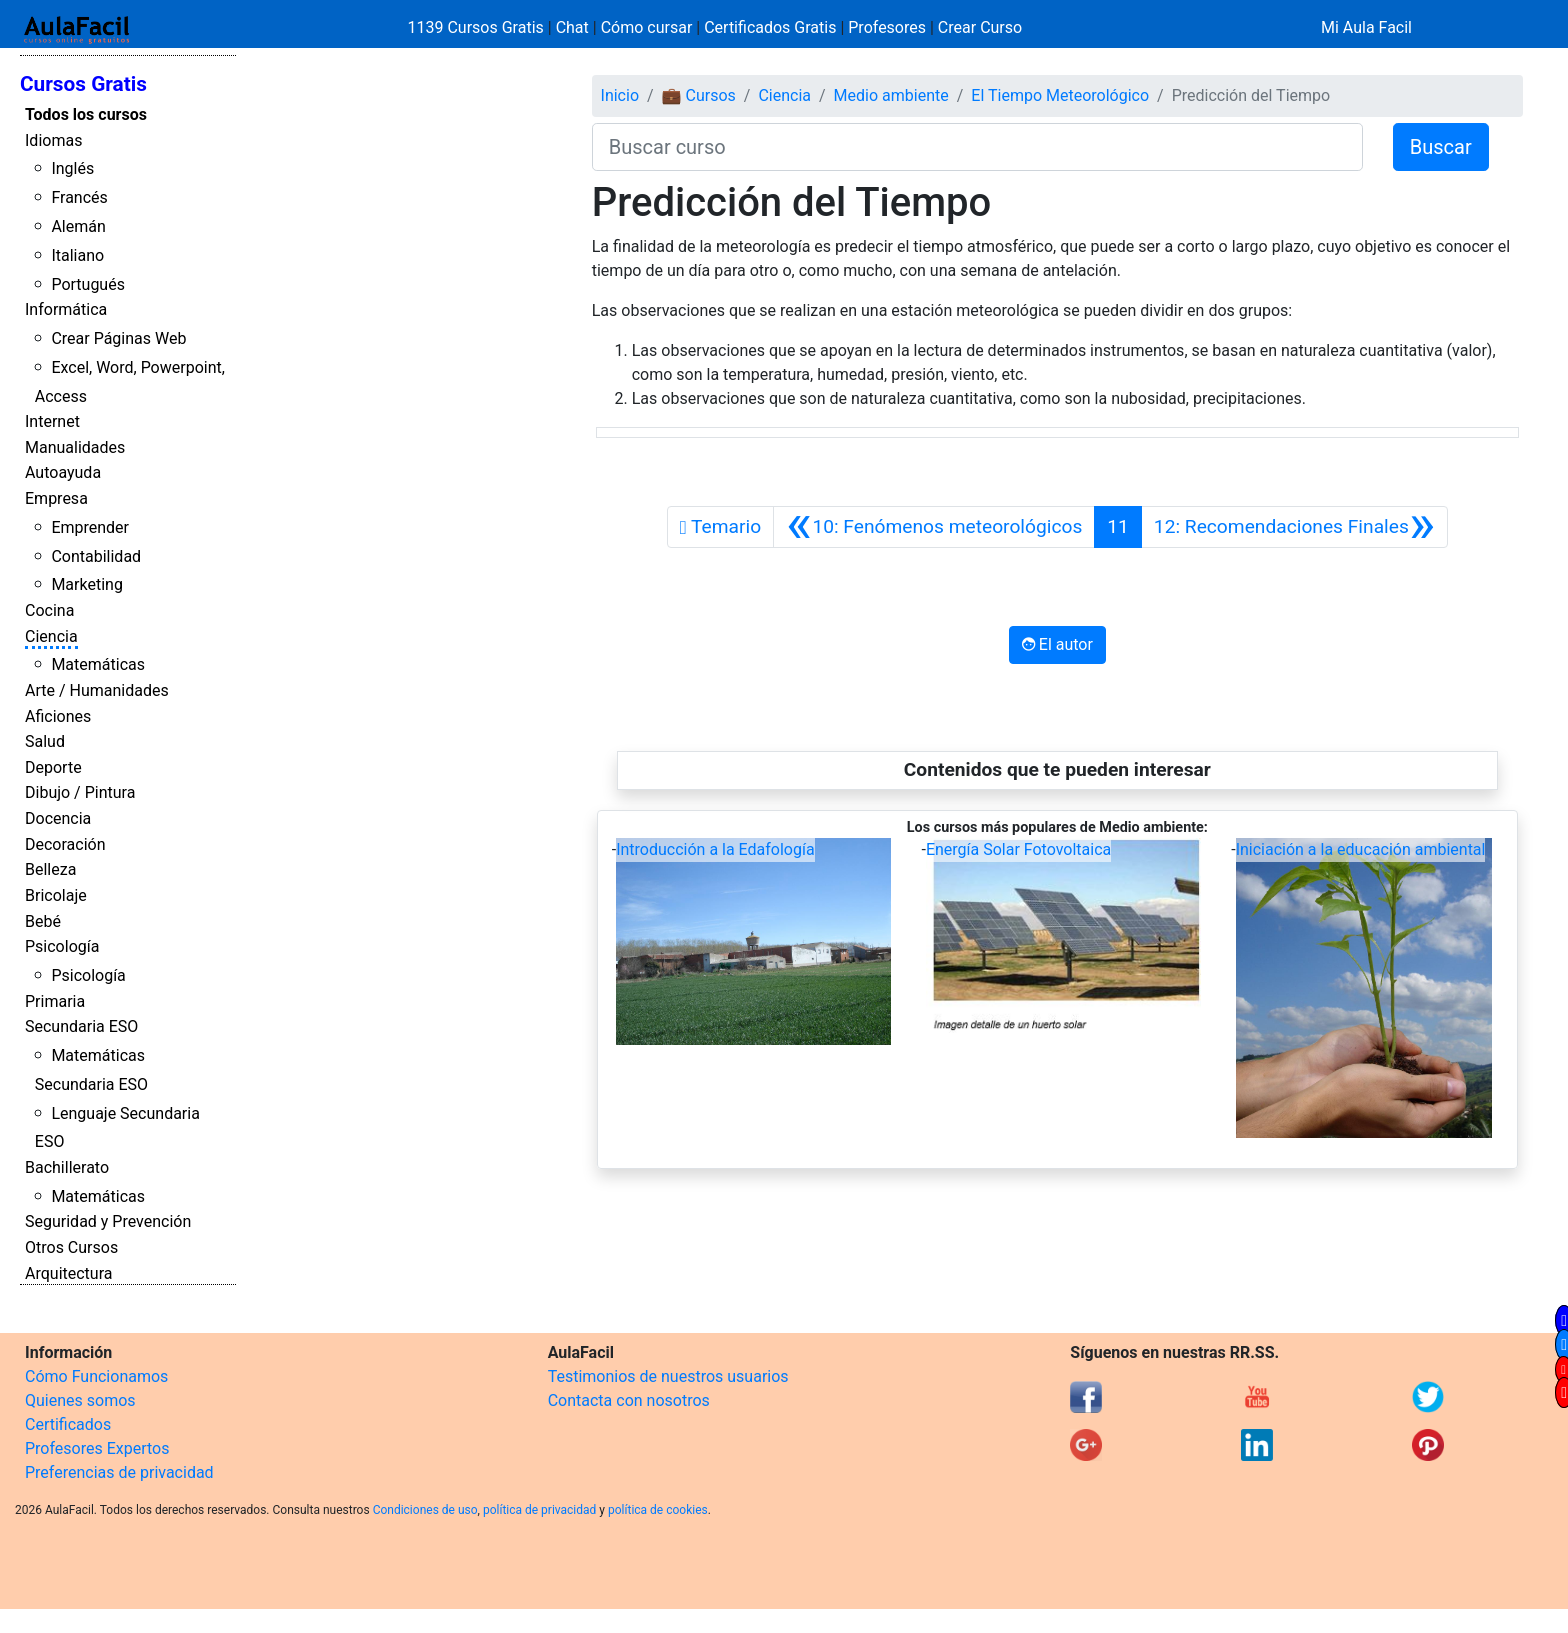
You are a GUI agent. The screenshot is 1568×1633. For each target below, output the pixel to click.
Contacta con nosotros (629, 1400)
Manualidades (75, 447)
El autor (1057, 644)
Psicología (62, 946)
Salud (45, 741)
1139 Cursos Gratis (478, 27)
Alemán (78, 226)
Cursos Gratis (83, 84)
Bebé (43, 921)
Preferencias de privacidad (119, 1472)
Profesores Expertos (97, 1448)
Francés (79, 197)
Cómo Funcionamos (96, 1376)
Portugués (88, 284)
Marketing (86, 584)
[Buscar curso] (977, 147)
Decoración (65, 844)
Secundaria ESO (81, 1026)
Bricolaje (56, 895)
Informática (66, 309)
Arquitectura (68, 1273)
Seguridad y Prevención (108, 1221)
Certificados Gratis (770, 27)
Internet (52, 421)
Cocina (49, 610)
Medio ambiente (891, 95)
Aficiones (58, 716)
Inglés (72, 168)
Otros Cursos (71, 1247)
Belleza (50, 869)
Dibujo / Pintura (80, 792)
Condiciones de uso (425, 1510)
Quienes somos (80, 1400)
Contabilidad (96, 556)
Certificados (68, 1424)
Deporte (53, 767)
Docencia (58, 818)
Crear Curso (980, 27)
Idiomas (53, 140)
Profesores (887, 27)
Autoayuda (63, 472)
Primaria (55, 1001)
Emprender (90, 527)
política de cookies (658, 1510)
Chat (572, 27)
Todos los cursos (86, 114)
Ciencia (51, 636)
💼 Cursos (699, 95)
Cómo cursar (647, 27)
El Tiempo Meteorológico (1060, 95)
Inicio (620, 95)
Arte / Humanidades (97, 690)
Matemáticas (98, 664)
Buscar (1441, 147)
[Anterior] (934, 527)
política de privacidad (539, 1510)
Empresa (56, 498)
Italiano (77, 255)
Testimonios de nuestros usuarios (668, 1376)
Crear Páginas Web (118, 338)
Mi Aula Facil (1366, 27)
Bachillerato (67, 1167)
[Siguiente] (1294, 527)
